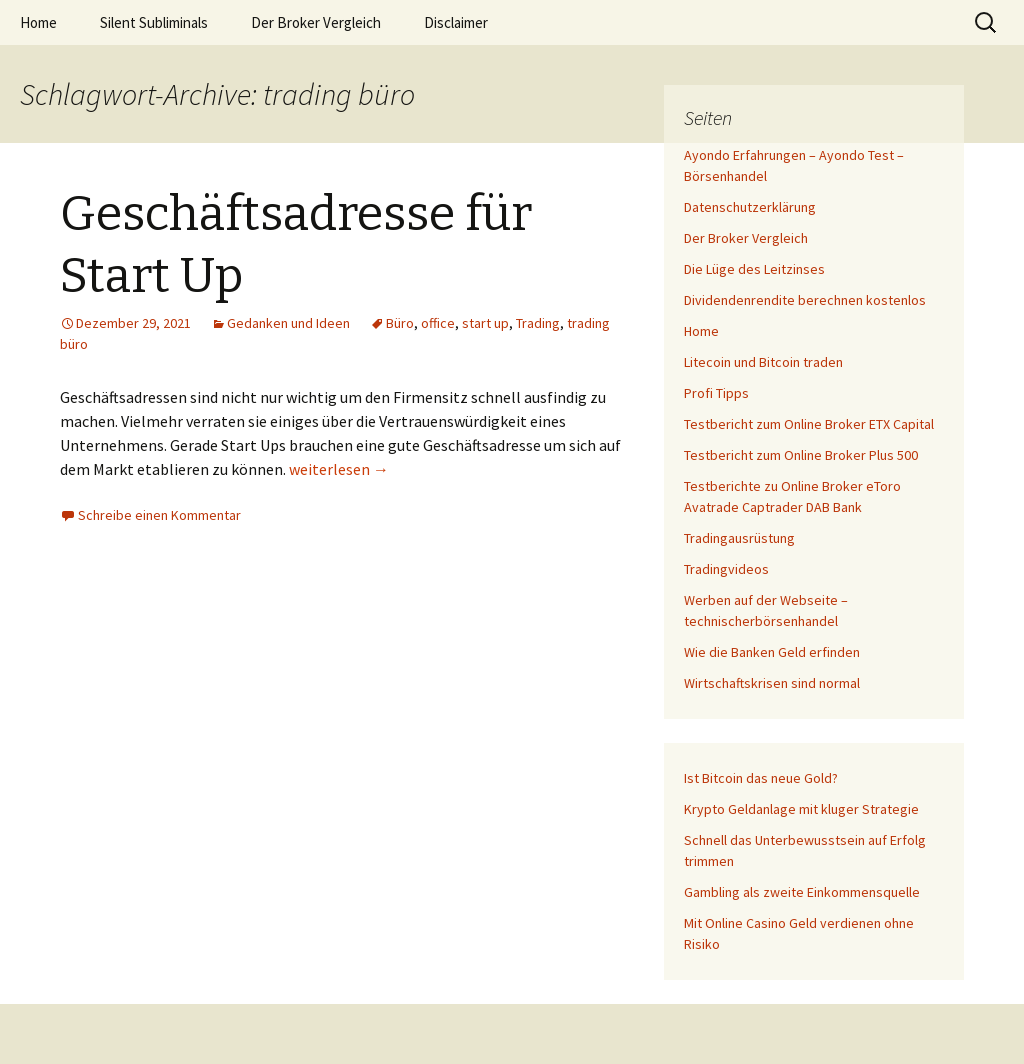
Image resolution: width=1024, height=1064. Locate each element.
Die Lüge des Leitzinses (754, 269)
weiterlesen (339, 469)
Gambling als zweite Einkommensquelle (802, 892)
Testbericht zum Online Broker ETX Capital (809, 424)
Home (38, 22)
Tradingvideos (726, 569)
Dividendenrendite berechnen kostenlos (805, 300)
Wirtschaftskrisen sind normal (772, 683)
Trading (538, 323)
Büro (400, 323)
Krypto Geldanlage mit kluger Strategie (801, 809)
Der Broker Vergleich (316, 22)
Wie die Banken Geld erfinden (772, 652)
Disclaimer (456, 22)
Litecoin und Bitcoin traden (763, 362)
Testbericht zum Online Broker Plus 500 (801, 455)
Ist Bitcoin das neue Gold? (761, 778)
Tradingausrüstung (739, 538)
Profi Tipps (716, 393)
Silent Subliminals (154, 22)
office (438, 323)
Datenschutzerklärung (750, 207)
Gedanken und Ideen (288, 323)
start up (485, 323)
